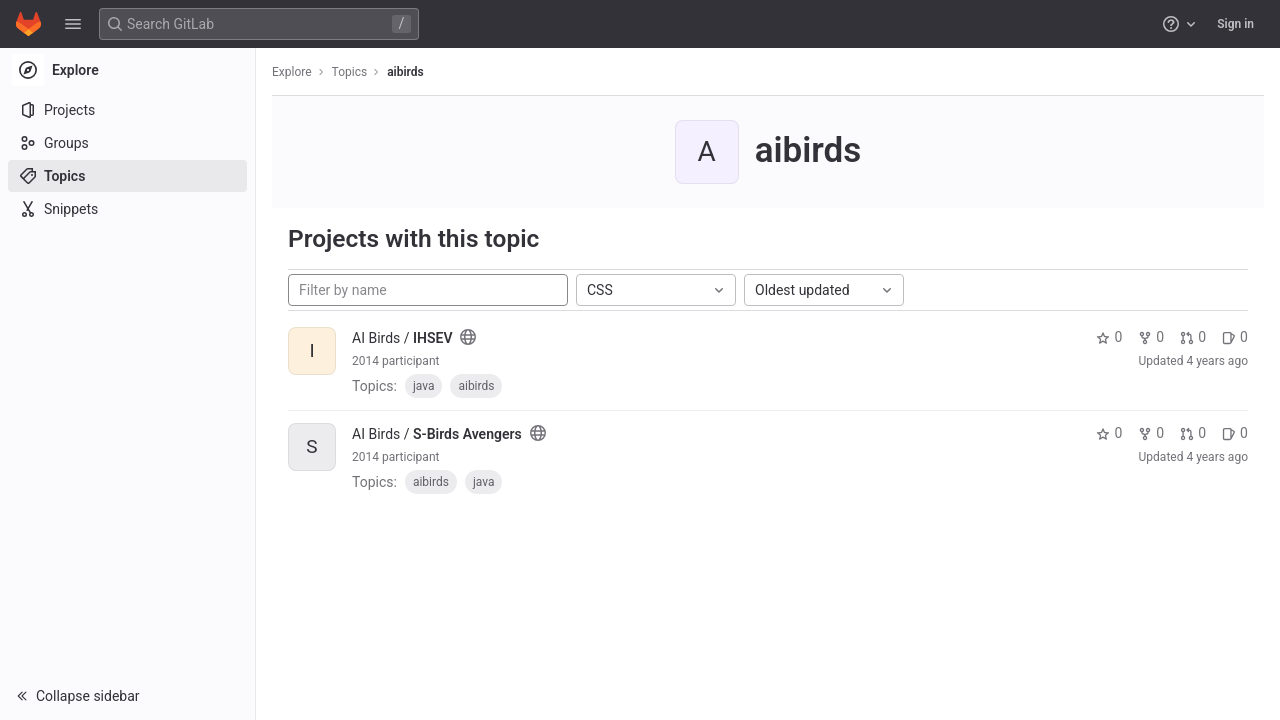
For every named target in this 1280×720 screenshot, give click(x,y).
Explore (292, 72)
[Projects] (127, 110)
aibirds (405, 72)
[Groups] (127, 143)
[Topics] (127, 176)
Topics (350, 72)
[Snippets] (127, 209)
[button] (73, 24)
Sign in (1235, 24)
